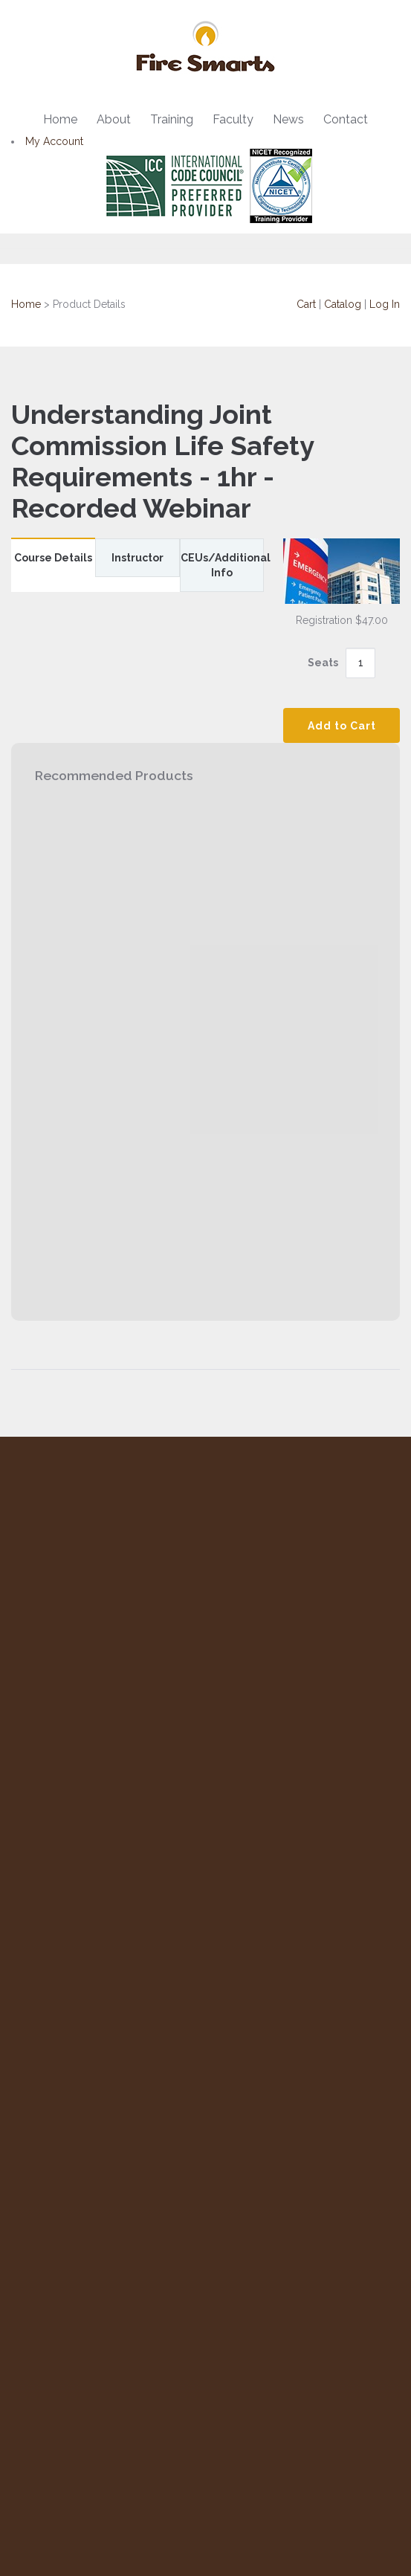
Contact (345, 119)
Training (171, 119)
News (288, 119)
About (114, 119)
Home (60, 119)
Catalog (342, 304)
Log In (384, 304)
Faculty (233, 119)
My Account (54, 141)
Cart (306, 304)
